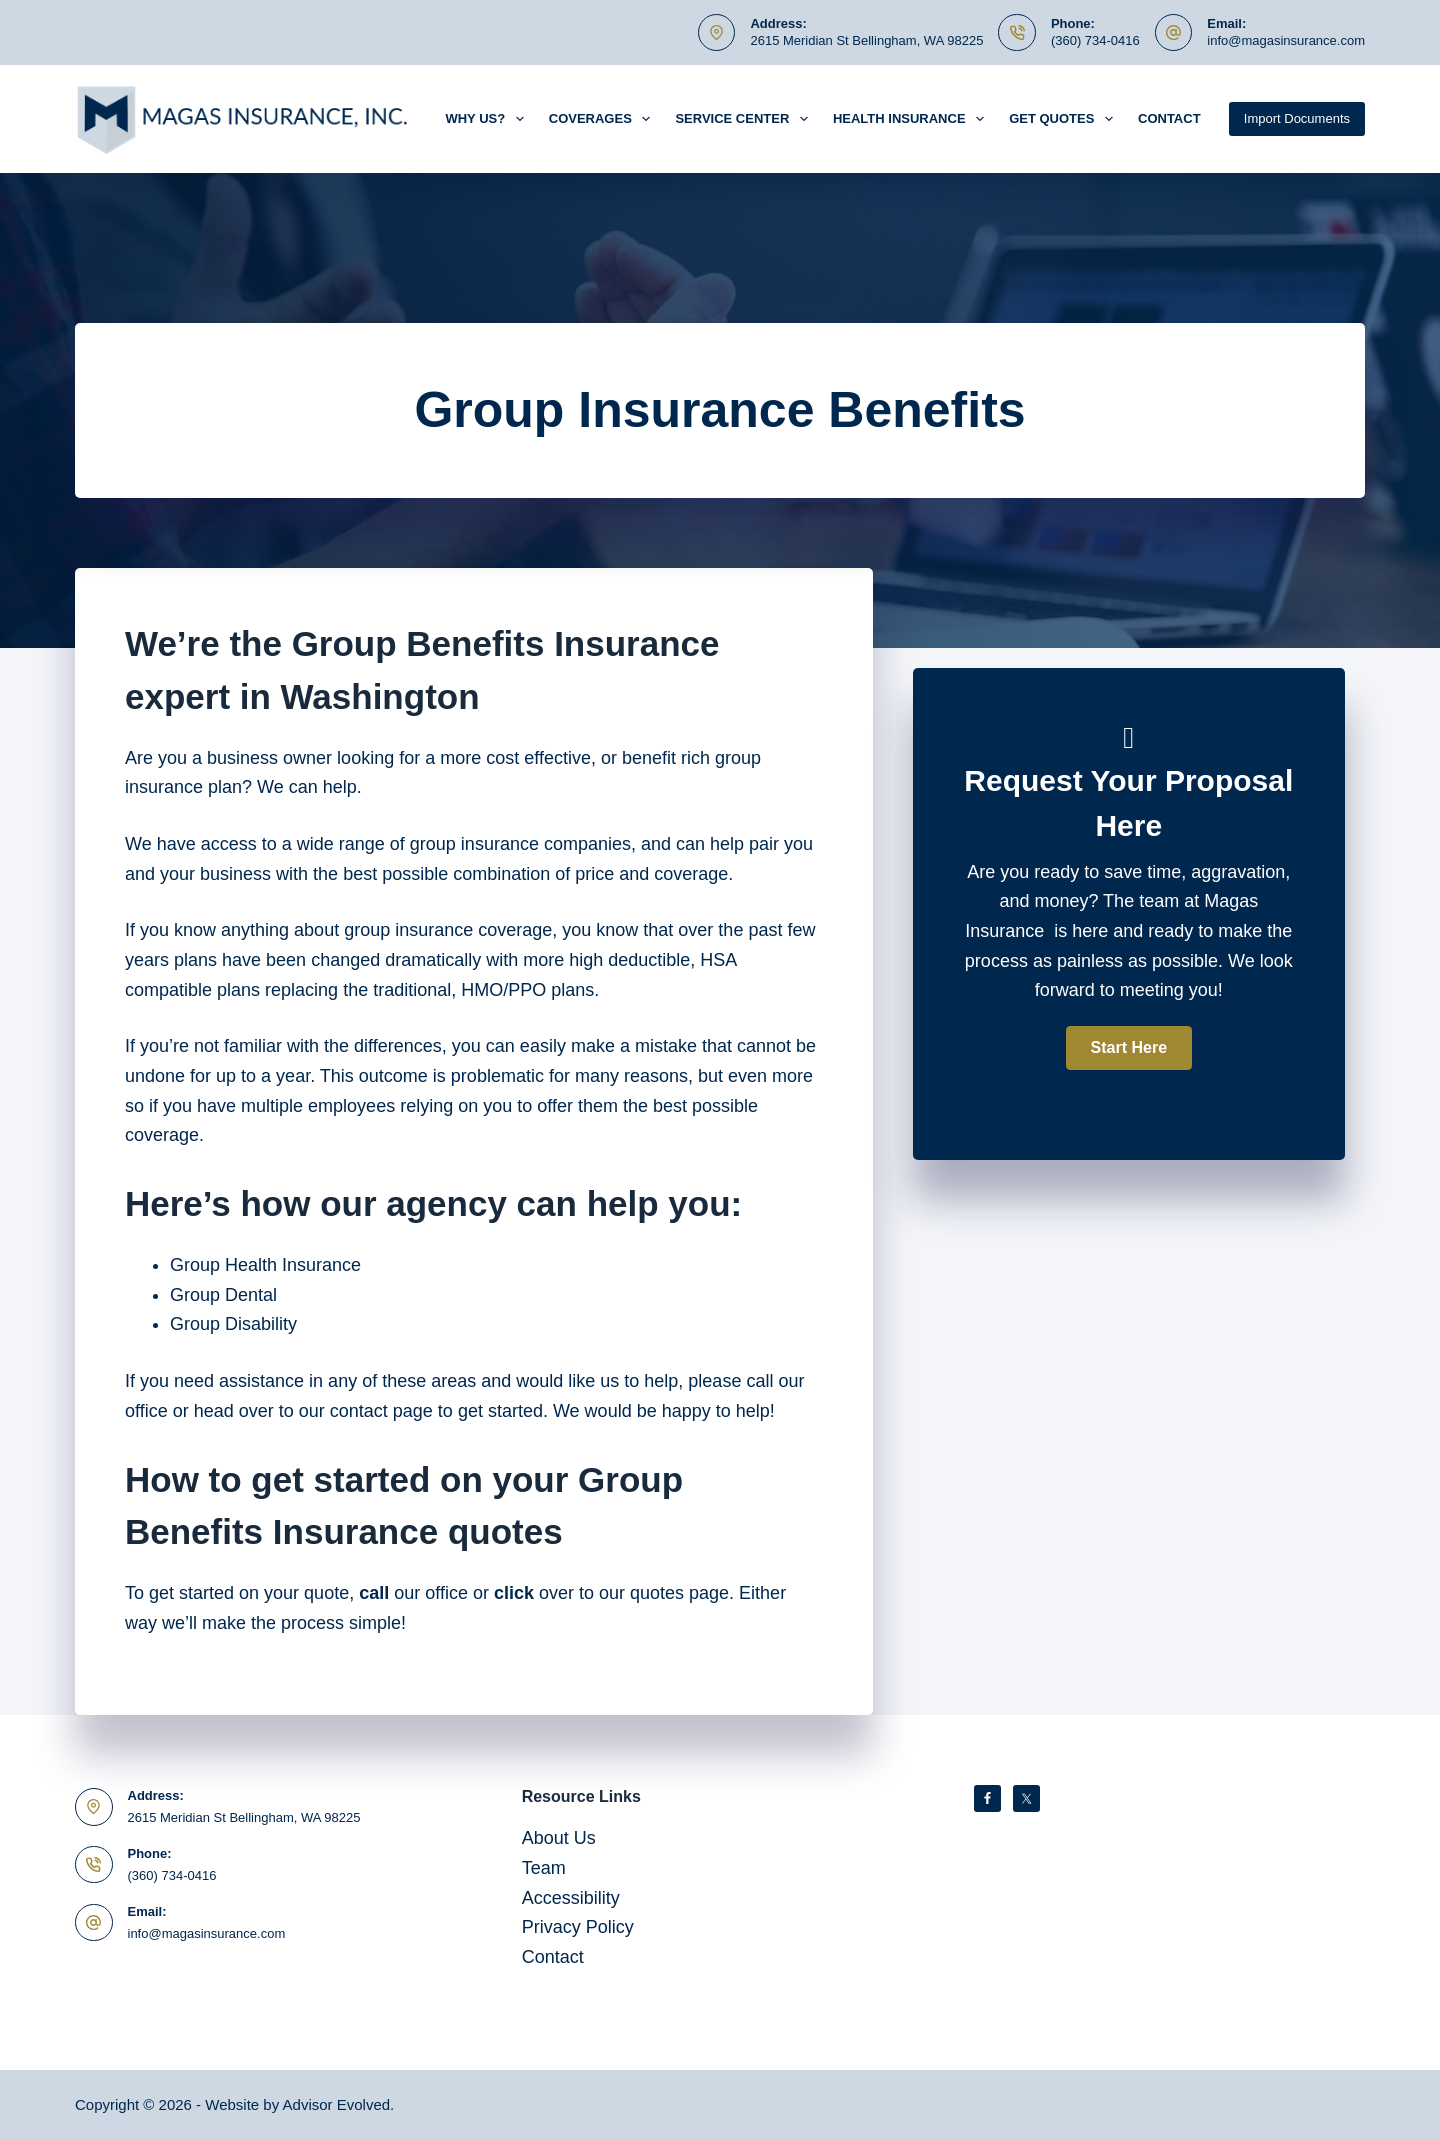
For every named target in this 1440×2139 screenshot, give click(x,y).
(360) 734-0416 (1095, 40)
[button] (1129, 1048)
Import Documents (1297, 118)
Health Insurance (912, 119)
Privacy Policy (578, 1927)
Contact (1182, 119)
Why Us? (488, 119)
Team (544, 1868)
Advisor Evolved (337, 2104)
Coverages (604, 119)
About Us (559, 1838)
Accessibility (571, 1898)
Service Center (745, 119)
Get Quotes (1065, 119)
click (514, 1593)
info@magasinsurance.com (1286, 40)
